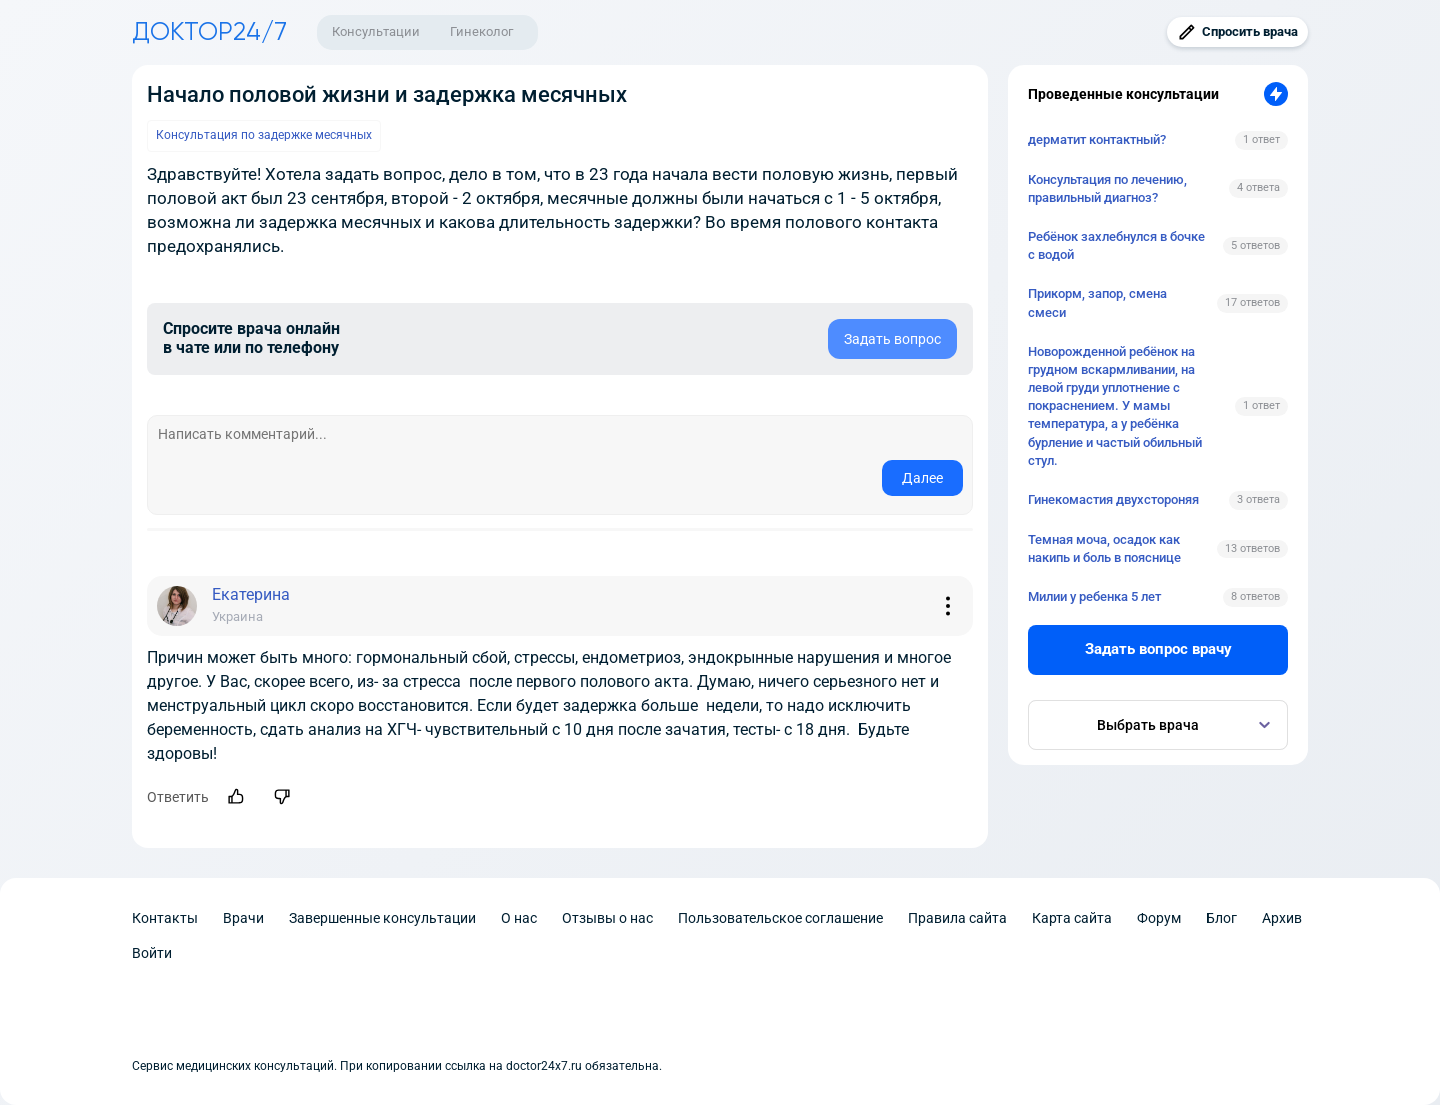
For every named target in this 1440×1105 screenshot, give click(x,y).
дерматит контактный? (1097, 139)
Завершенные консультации (382, 918)
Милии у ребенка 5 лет (1094, 596)
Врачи (243, 918)
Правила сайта (957, 918)
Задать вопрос (892, 339)
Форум (1159, 918)
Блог (1221, 918)
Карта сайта (1072, 918)
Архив (1282, 918)
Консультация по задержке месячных (264, 135)
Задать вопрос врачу (1158, 649)
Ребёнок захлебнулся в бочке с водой (1116, 245)
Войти (152, 953)
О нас (519, 918)
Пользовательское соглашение (780, 918)
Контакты (165, 918)
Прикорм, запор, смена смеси (1097, 302)
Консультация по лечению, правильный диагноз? (1107, 188)
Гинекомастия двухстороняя (1113, 499)
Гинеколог (481, 31)
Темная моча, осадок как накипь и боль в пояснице (1104, 548)
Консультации (376, 31)
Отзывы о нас (607, 918)
